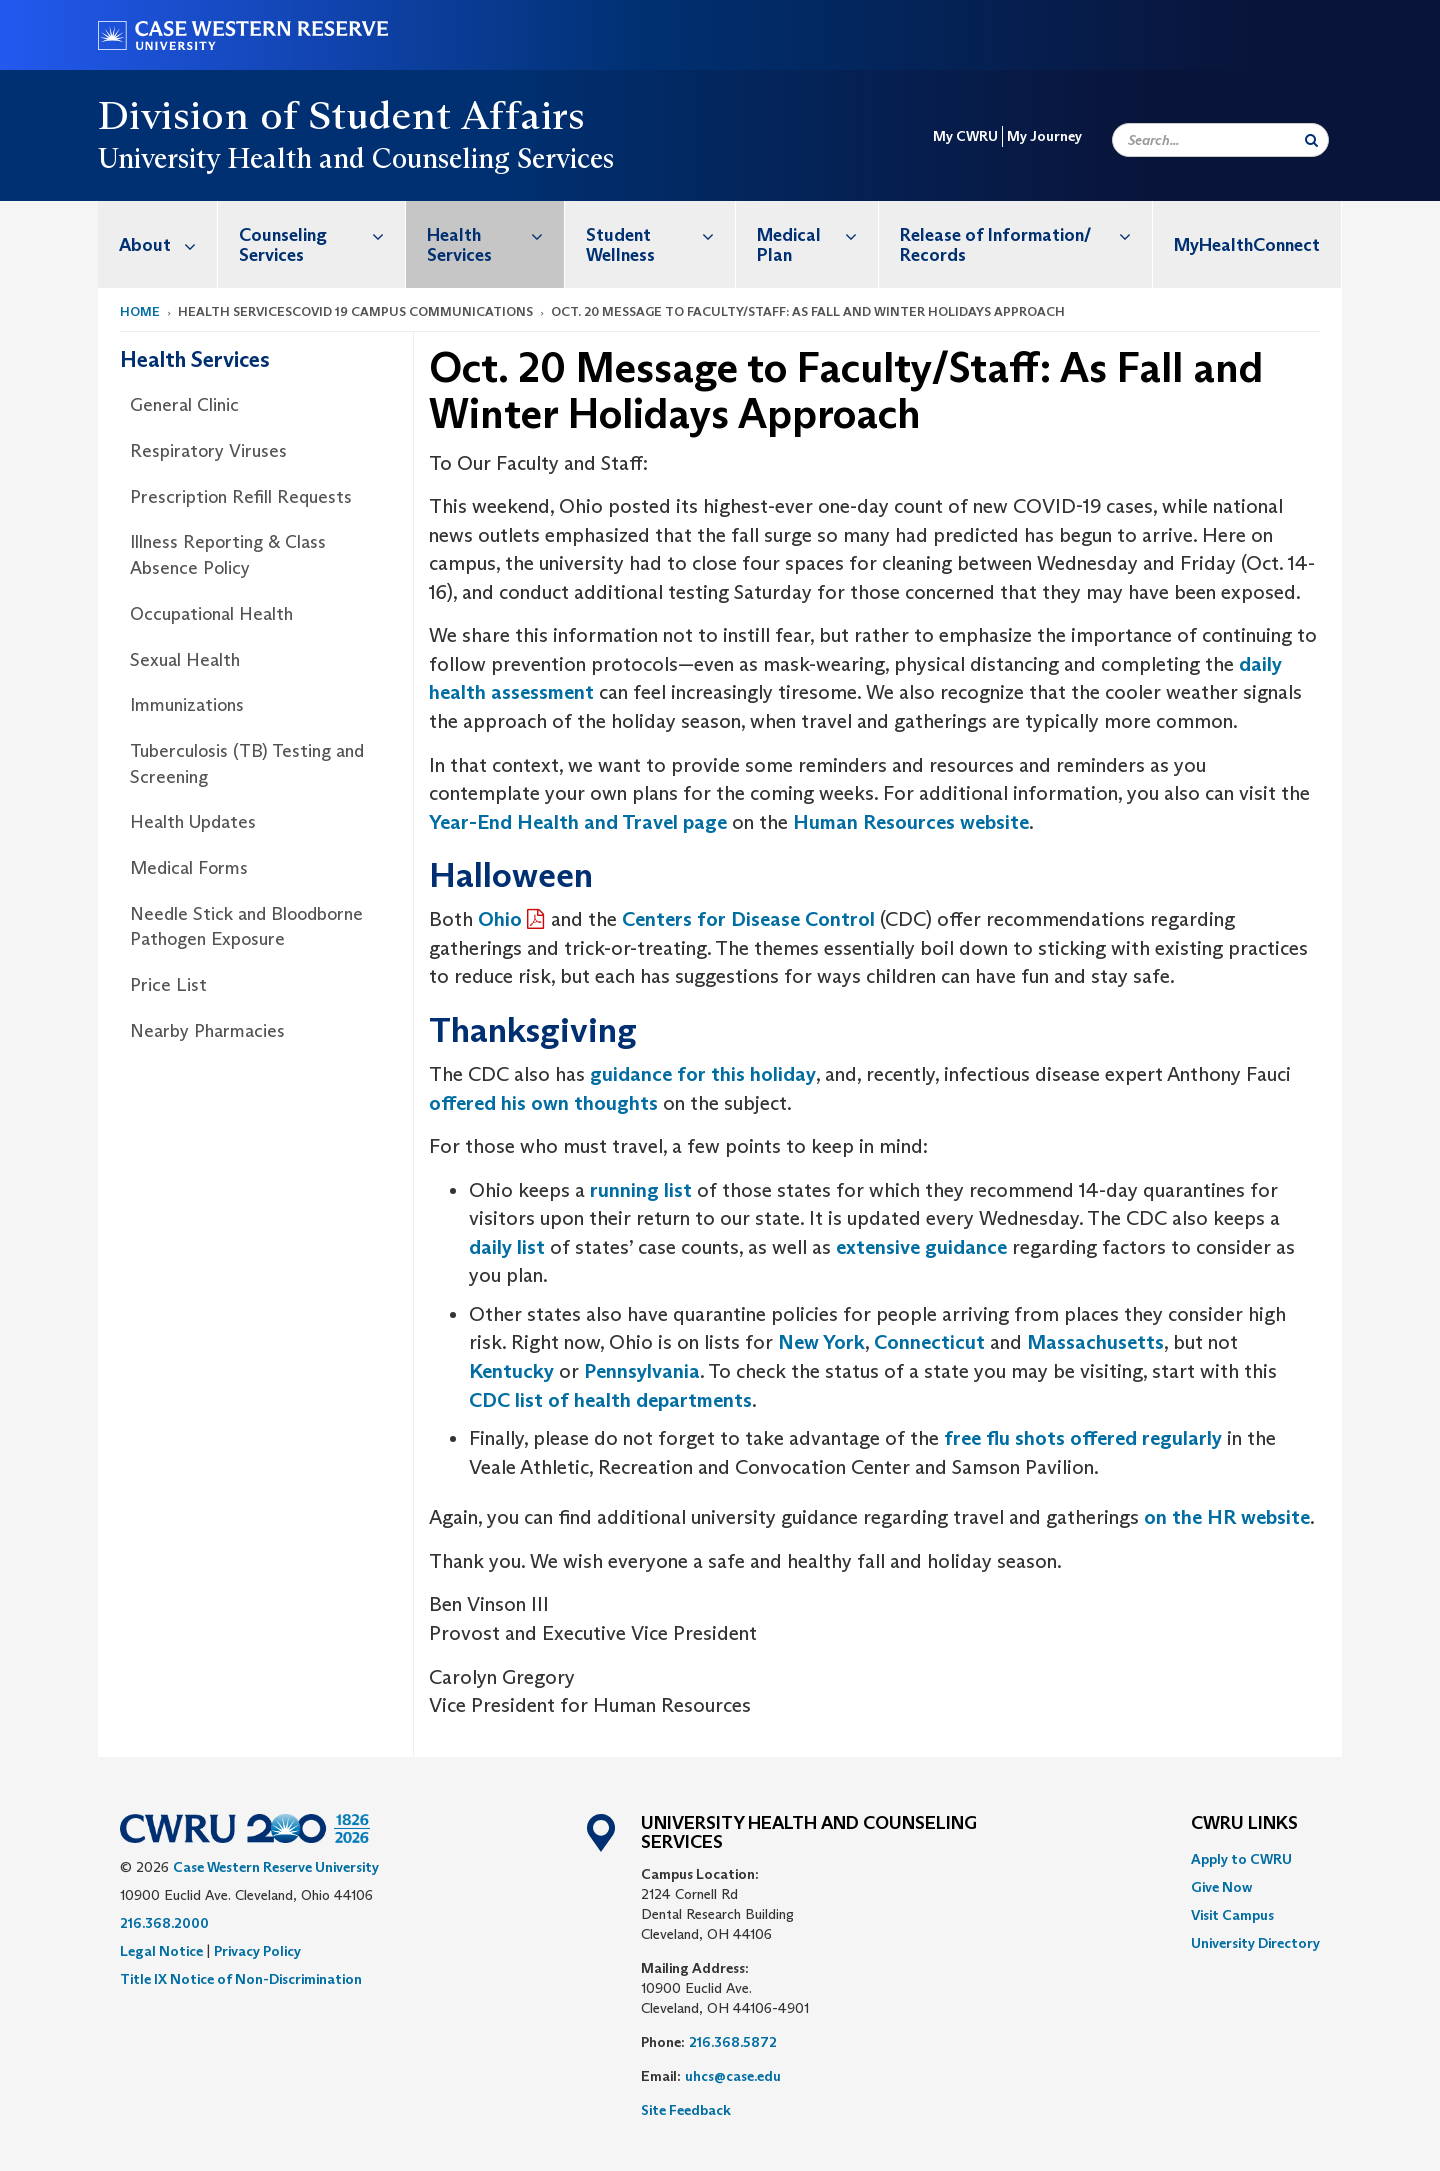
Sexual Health (185, 660)
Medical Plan (817, 234)
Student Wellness (661, 234)
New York (821, 1342)
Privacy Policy (257, 1951)
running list (641, 1190)
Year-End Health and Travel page (578, 822)
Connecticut (929, 1342)
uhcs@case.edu (733, 2076)
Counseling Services (322, 234)
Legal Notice (161, 1951)
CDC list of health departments (610, 1400)
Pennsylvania (642, 1371)
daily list (507, 1247)
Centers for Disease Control (748, 919)
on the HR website (1227, 1517)
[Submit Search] (1311, 140)
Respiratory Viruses (208, 451)
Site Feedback (686, 2110)
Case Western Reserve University (276, 1867)
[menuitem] (158, 244)
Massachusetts (1095, 1342)
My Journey (1044, 136)
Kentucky (511, 1371)
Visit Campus (1232, 1915)
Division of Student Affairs (342, 115)
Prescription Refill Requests (241, 497)
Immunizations (187, 705)
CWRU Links (1244, 1824)
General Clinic (184, 405)
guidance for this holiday (703, 1074)
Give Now (1221, 1887)
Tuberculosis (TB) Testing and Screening (247, 764)
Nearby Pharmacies (207, 1031)
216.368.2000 (164, 1923)
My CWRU (965, 136)
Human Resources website (911, 822)
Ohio (500, 919)
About (168, 244)
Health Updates (193, 822)
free (962, 1438)
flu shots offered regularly (1101, 1438)
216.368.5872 (733, 2042)
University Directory (1255, 1943)
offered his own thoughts (543, 1103)
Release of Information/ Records (1026, 234)
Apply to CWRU (1241, 1859)
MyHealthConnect (1247, 245)
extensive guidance (921, 1247)
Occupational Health (211, 614)
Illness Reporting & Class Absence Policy (228, 555)
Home (140, 311)
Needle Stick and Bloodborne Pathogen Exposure (246, 927)
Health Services (495, 234)
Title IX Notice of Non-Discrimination (241, 1979)
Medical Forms (189, 868)
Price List (168, 985)
